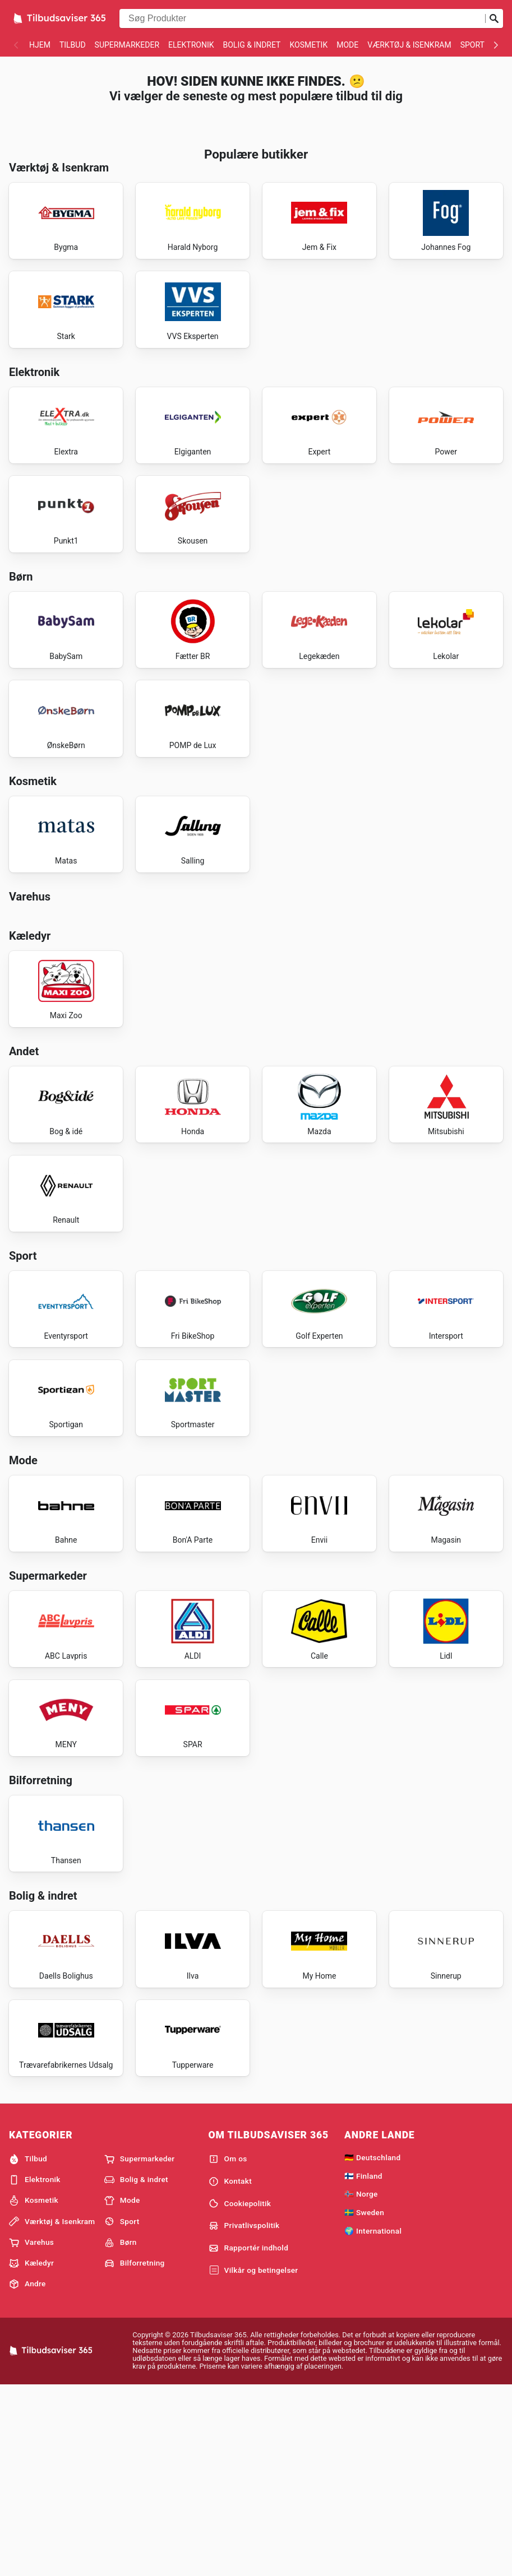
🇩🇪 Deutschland (372, 2346)
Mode (347, 44)
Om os (228, 2348)
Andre (27, 2473)
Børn (120, 2431)
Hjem (39, 44)
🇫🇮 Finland (363, 2364)
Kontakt (230, 2370)
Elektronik (191, 44)
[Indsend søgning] (494, 18)
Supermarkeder (127, 44)
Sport (472, 44)
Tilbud (72, 44)
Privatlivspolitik (244, 2415)
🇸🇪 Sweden (364, 2401)
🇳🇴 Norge (361, 2383)
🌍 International (373, 2419)
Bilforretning (134, 2452)
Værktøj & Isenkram (409, 44)
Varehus (31, 2431)
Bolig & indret (251, 44)
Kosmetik (308, 44)
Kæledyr (31, 2452)
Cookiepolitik (240, 2393)
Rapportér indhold (249, 2437)
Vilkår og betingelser (253, 2459)
